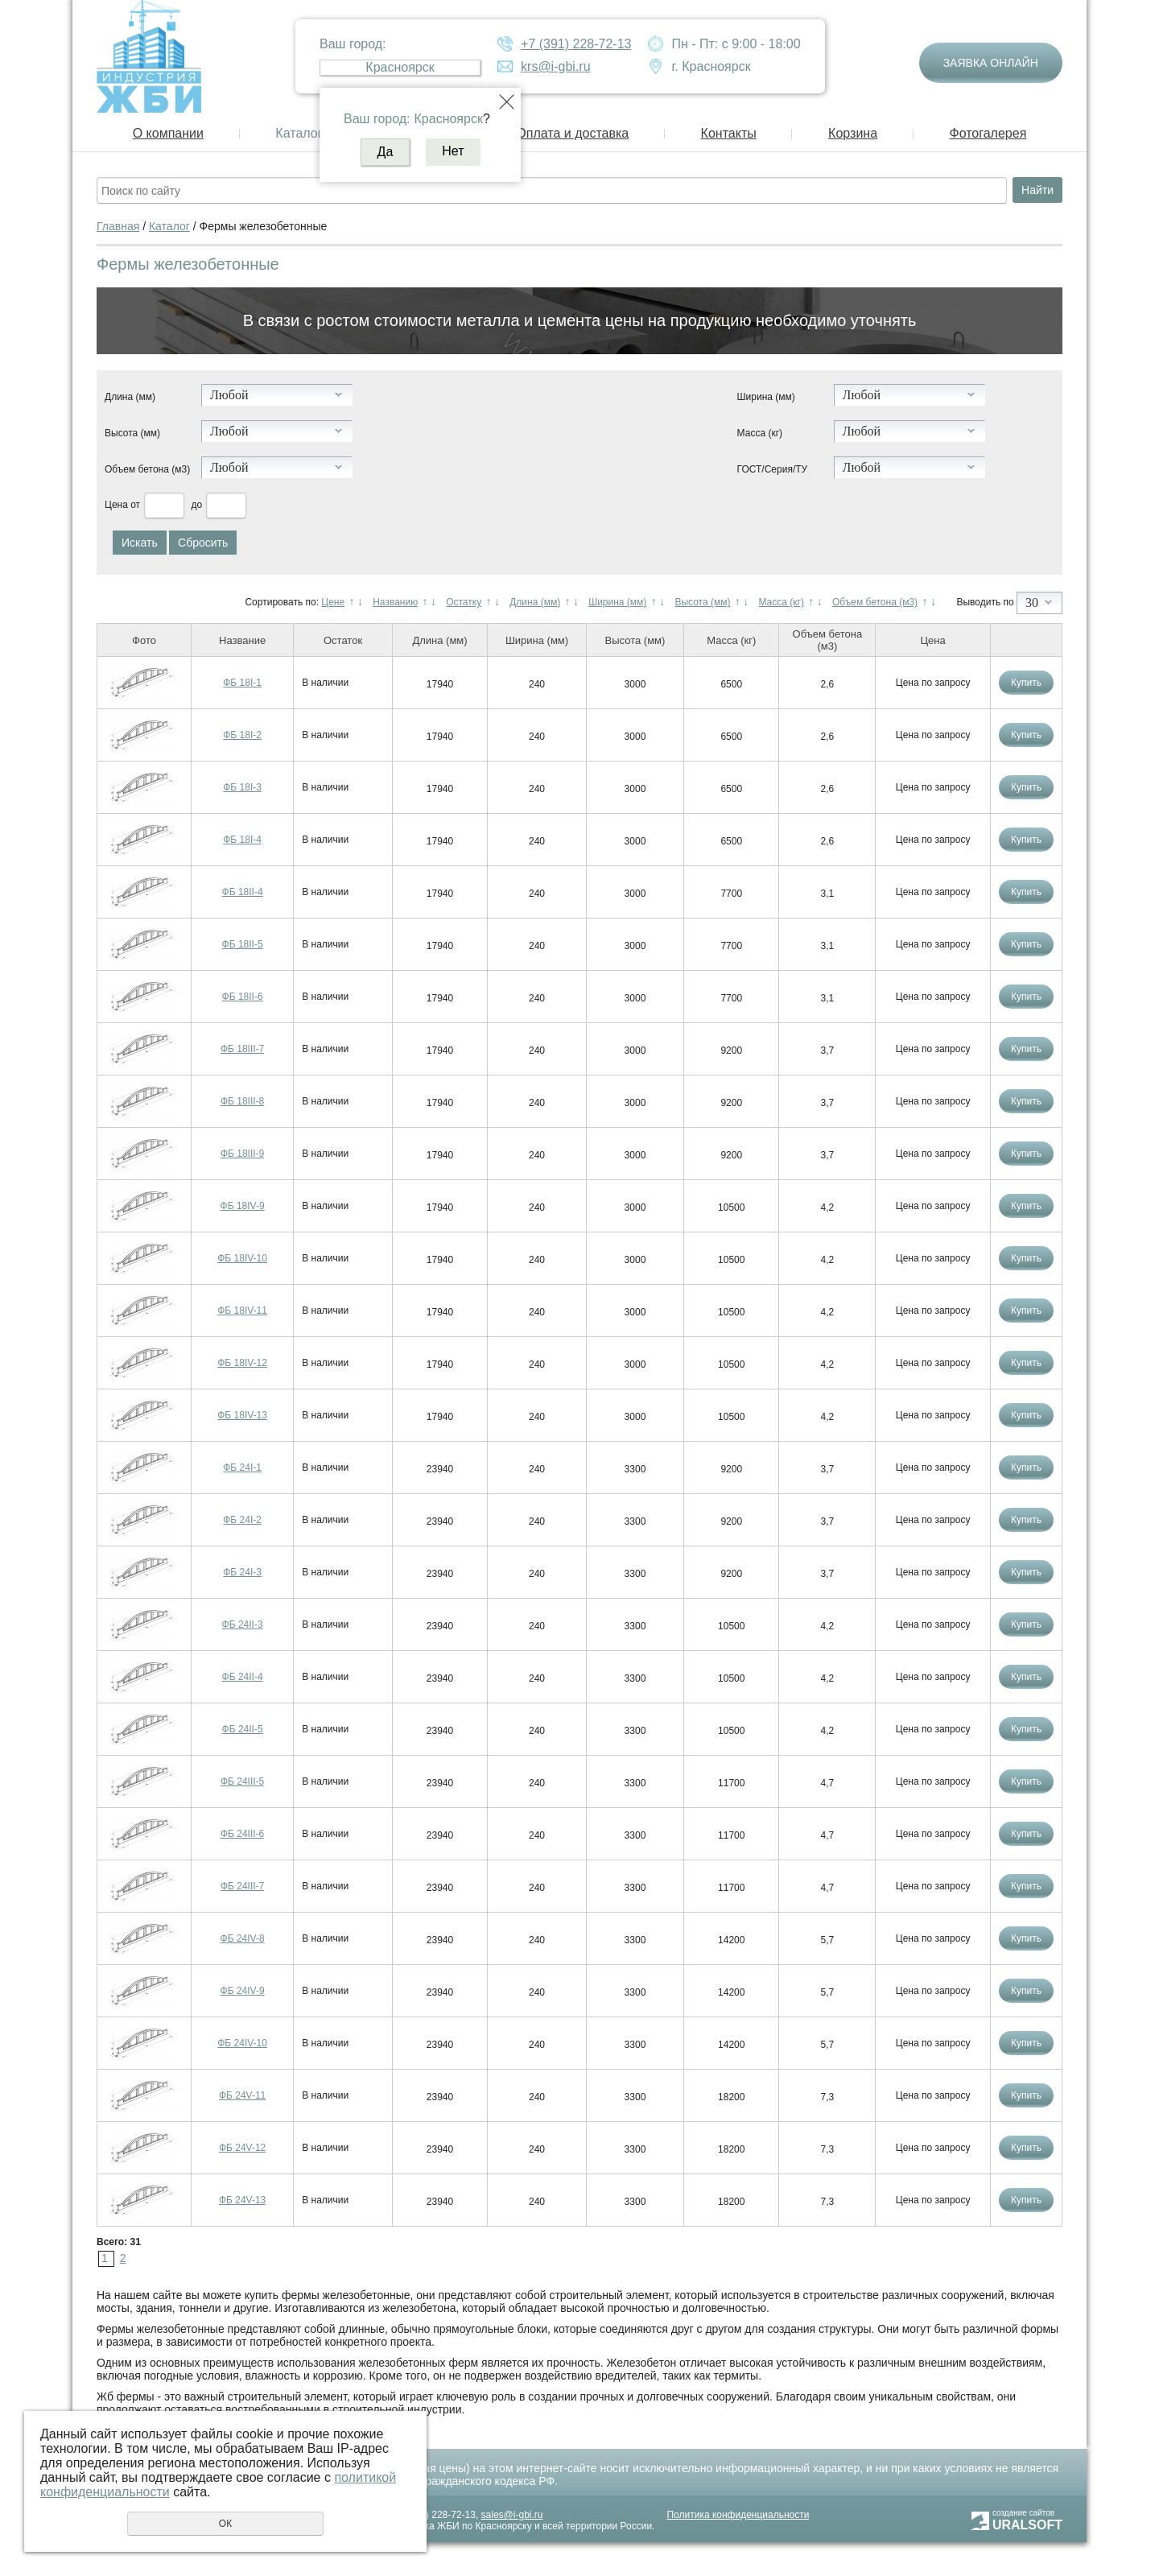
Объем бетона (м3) (147, 469)
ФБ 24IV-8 (243, 1938)
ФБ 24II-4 (242, 1676)
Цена (116, 504)
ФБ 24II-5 (242, 1729)
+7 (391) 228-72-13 (576, 44)
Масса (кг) (759, 433)
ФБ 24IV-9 (243, 1990)
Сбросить (203, 542)
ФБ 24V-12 (242, 2147)
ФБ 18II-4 (242, 892)
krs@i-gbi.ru (555, 66)
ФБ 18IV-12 (242, 1362)
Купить (1026, 682)
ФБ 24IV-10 (242, 2043)
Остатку (463, 602)
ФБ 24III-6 (242, 1833)
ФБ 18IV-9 (243, 1206)
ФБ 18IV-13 (242, 1415)
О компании (168, 133)
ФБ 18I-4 (242, 839)
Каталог (298, 133)
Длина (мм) (130, 396)
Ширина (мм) (766, 396)
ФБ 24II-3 (242, 1624)
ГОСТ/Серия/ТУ (772, 469)
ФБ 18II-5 (242, 944)
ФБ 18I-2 (242, 735)
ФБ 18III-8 (242, 1101)
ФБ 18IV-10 (242, 1258)
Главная (118, 226)
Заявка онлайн (990, 62)
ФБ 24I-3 (242, 1572)
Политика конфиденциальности (737, 2514)
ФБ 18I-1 (242, 682)
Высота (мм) (132, 433)
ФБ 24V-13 (242, 2200)
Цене (332, 602)
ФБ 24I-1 (242, 1467)
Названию (395, 602)
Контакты (729, 133)
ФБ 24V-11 (242, 2095)
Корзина (852, 133)
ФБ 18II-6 (242, 996)
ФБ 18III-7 (242, 1049)
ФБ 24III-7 (242, 1886)
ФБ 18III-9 (242, 1153)
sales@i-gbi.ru (512, 2514)
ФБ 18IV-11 (242, 1310)
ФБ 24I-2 (242, 1519)
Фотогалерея (987, 133)
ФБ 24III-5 (242, 1781)
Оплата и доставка (572, 133)
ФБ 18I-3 (242, 787)
